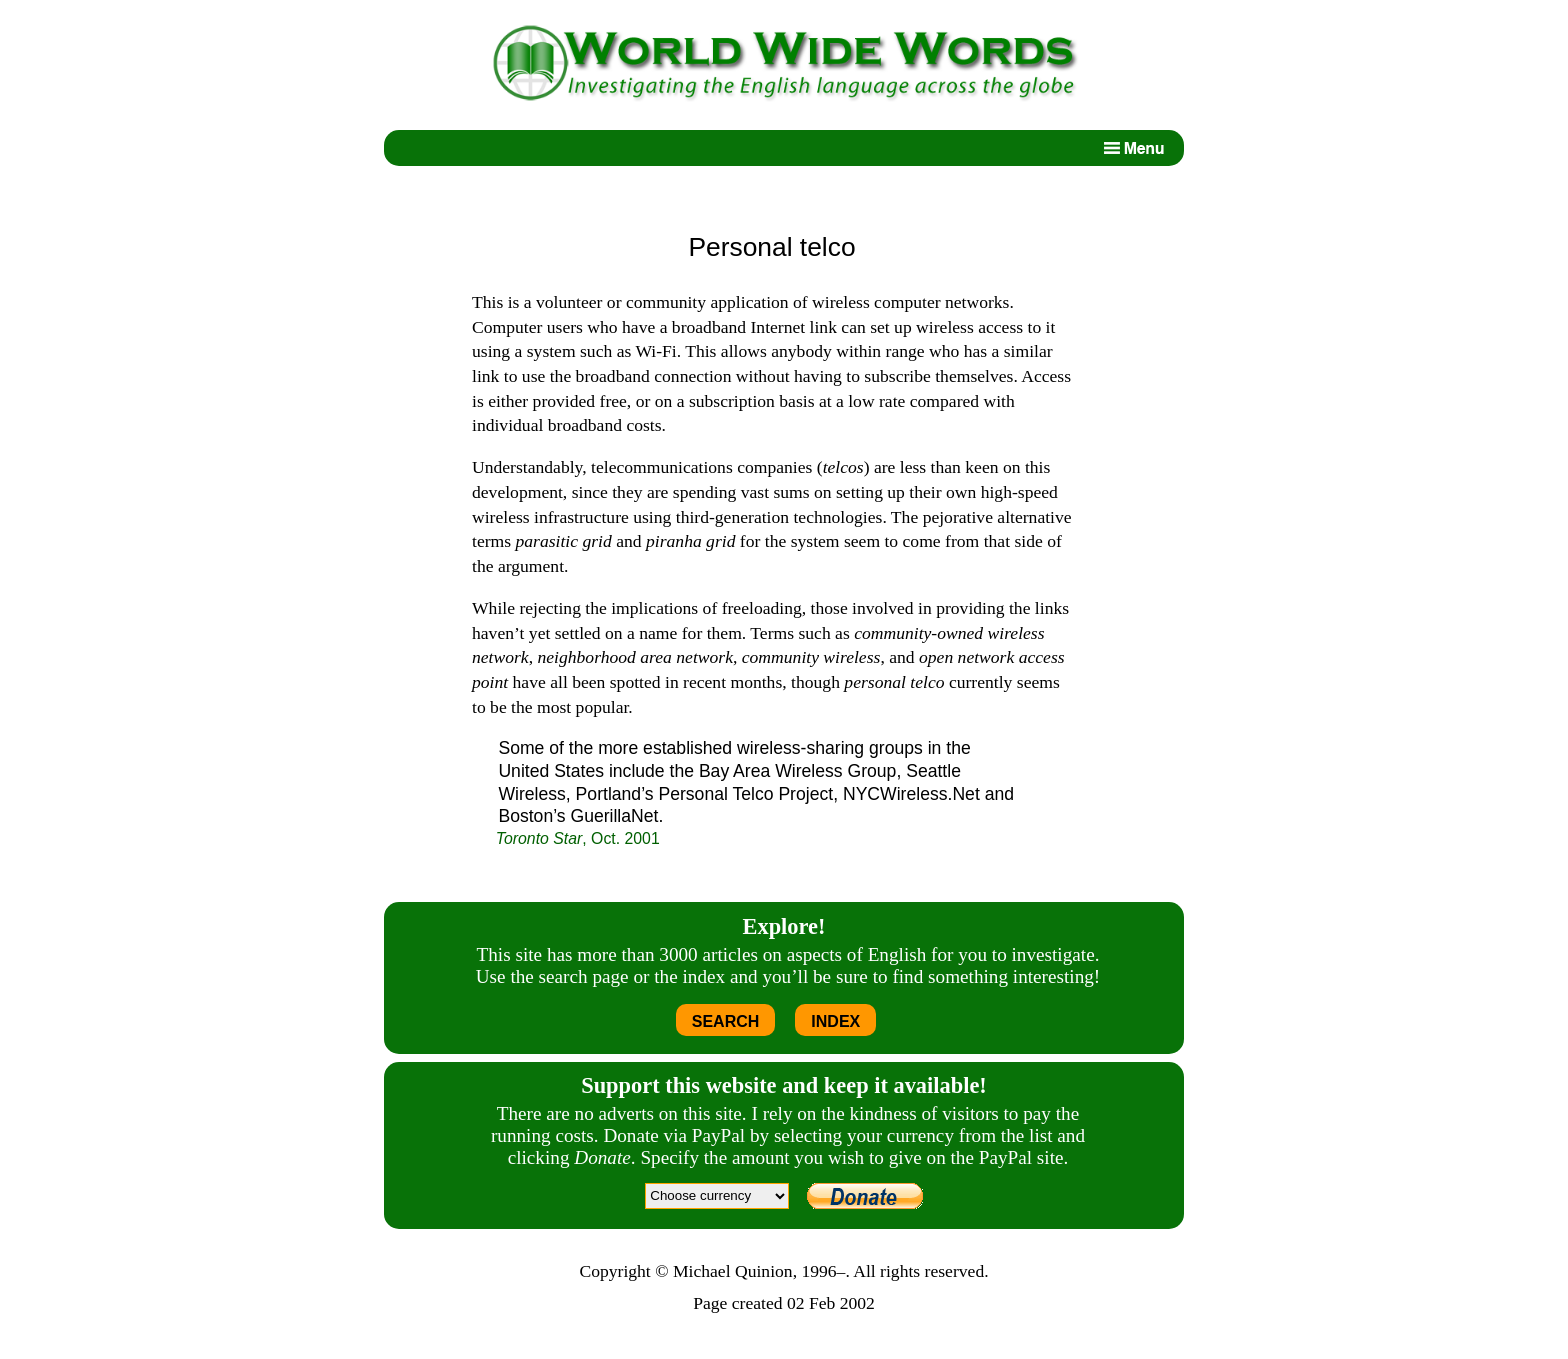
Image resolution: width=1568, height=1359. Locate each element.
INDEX (835, 1021)
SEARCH (726, 1021)
